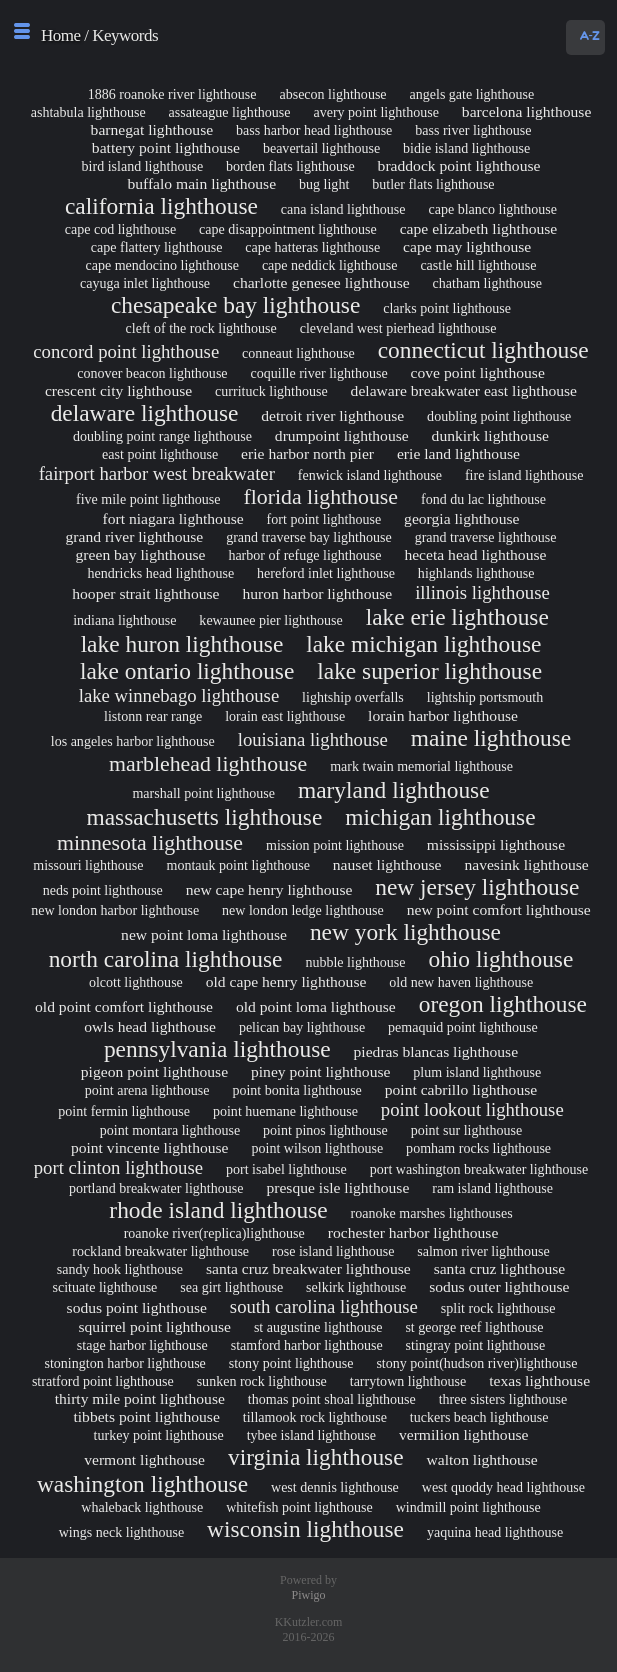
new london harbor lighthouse (115, 910)
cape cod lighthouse (120, 229)
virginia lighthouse (316, 1457)
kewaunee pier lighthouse (270, 620)
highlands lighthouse (476, 573)
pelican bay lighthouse (302, 1027)
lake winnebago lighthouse (179, 695)
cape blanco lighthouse (492, 209)
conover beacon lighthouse (152, 373)
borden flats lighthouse (290, 166)
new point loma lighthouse (204, 934)
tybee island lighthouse (311, 1435)
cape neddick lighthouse (330, 265)
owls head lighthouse (150, 1026)
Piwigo (308, 1595)
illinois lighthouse (482, 592)
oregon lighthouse (503, 1004)
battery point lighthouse (166, 147)
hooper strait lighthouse (145, 593)
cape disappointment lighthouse (288, 229)
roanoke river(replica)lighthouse (214, 1233)
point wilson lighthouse (317, 1148)
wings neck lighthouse (122, 1532)
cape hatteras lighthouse (312, 247)
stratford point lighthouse (103, 1381)
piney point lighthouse (320, 1071)
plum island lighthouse (477, 1072)
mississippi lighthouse (496, 844)
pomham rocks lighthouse (478, 1148)
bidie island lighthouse (466, 148)
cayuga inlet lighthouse (145, 283)
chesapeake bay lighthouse (235, 305)
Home (61, 35)
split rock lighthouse (498, 1308)
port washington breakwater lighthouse (479, 1169)
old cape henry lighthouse (286, 981)
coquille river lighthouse (318, 373)
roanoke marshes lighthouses (432, 1213)
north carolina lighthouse (166, 959)
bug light (324, 184)
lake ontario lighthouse (187, 671)
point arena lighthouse (147, 1090)
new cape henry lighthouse (269, 889)
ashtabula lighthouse (88, 112)
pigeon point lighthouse (154, 1071)
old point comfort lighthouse (124, 1006)
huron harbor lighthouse (317, 593)
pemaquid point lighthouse (463, 1027)
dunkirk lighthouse (490, 435)
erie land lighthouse (458, 453)
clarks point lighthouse (447, 308)
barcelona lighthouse (526, 111)
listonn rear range (153, 716)
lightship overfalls (353, 697)
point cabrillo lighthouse (461, 1089)
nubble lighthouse (355, 962)
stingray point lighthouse (476, 1345)
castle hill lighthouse (478, 265)
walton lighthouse (481, 1459)
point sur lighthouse (466, 1130)
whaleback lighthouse (142, 1507)
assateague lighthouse (230, 112)
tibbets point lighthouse (146, 1416)
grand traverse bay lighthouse (309, 537)
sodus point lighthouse (137, 1307)
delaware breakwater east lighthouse (464, 390)
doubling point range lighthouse (162, 436)
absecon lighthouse (332, 94)
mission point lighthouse (335, 845)
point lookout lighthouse (472, 1109)
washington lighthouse (142, 1484)
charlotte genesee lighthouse (321, 282)
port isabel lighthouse (286, 1169)
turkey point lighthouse (159, 1435)
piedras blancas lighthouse (436, 1051)
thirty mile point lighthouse (140, 1398)
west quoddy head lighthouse (503, 1487)
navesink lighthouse (526, 864)
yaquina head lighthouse (495, 1532)
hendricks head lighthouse (161, 573)
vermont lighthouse (144, 1459)
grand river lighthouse (135, 536)
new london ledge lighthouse (303, 910)
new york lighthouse (405, 932)
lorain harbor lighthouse (443, 715)
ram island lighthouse (492, 1188)
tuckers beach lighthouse (479, 1417)
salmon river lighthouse (483, 1251)
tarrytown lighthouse (408, 1381)
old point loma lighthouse (316, 1006)
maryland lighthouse (394, 790)
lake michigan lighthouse (423, 644)
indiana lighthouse (124, 620)
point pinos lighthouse (325, 1130)
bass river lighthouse (473, 130)
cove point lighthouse (478, 372)
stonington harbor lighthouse (124, 1363)
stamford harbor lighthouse (307, 1345)
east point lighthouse (160, 454)
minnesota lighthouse (150, 843)
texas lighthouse (539, 1380)
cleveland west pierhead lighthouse (398, 328)
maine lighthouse (491, 738)
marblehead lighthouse (208, 764)
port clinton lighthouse (118, 1167)
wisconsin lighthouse (305, 1529)
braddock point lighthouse (459, 165)
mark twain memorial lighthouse (421, 766)
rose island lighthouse (333, 1251)
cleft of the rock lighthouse (201, 328)
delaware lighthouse (145, 413)
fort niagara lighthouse (173, 518)
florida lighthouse (320, 497)
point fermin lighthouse (124, 1111)
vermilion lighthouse (464, 1434)
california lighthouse (161, 206)
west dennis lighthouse (335, 1487)
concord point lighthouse (126, 351)
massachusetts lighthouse (204, 817)
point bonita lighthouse (296, 1090)
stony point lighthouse (291, 1363)
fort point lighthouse (324, 519)
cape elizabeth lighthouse (479, 228)
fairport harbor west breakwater (157, 473)
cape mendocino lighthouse (162, 265)
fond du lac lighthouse (483, 499)
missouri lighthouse (88, 865)
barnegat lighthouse (152, 129)
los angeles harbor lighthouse (133, 741)
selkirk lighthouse (356, 1287)
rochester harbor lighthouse (413, 1232)
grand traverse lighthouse (486, 537)
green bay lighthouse (141, 554)
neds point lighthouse (103, 890)
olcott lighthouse (136, 982)
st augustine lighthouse (318, 1327)
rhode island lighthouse (218, 1210)
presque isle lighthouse (337, 1187)
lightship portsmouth (485, 697)
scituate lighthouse (105, 1287)
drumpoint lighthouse (342, 435)
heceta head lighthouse (475, 554)
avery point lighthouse (375, 112)
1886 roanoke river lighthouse (172, 94)
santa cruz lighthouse (500, 1268)
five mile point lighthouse (148, 499)
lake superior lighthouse (429, 671)
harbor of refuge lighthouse (304, 555)
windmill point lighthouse (468, 1507)
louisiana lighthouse (313, 739)
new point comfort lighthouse (499, 909)
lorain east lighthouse (285, 716)
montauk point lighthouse (237, 865)
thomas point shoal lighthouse (332, 1399)
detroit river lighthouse (332, 415)
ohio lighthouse (500, 959)
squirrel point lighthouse (155, 1326)
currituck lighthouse (271, 391)
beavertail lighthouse (321, 148)
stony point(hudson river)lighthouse (476, 1363)
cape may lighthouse (467, 246)
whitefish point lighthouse (299, 1507)
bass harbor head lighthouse (314, 130)
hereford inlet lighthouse (326, 573)
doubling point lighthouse (499, 416)
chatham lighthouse (488, 283)
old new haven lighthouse (461, 982)
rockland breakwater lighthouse (160, 1251)
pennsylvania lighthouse (217, 1049)
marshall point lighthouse (203, 793)
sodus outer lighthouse (499, 1286)
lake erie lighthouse (457, 617)
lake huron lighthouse (182, 644)
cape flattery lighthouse (157, 247)
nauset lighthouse (387, 864)
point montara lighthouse (170, 1130)
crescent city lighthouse (118, 390)
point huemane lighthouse (285, 1111)
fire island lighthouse (524, 475)
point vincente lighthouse (150, 1147)
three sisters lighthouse (503, 1399)
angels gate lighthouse (472, 94)
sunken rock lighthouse (262, 1381)
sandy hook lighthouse (120, 1269)
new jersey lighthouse (477, 887)
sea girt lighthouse (231, 1287)
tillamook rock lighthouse (315, 1417)
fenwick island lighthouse (370, 475)
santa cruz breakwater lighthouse (308, 1268)
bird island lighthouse (143, 166)
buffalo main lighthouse (201, 183)
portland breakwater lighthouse (156, 1188)
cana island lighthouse (343, 209)
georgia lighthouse (461, 518)
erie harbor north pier (307, 453)
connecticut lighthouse (483, 350)
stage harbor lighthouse (142, 1345)
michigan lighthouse (440, 817)
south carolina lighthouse (324, 1306)
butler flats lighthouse (433, 184)
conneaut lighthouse (298, 353)
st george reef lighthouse (474, 1327)
